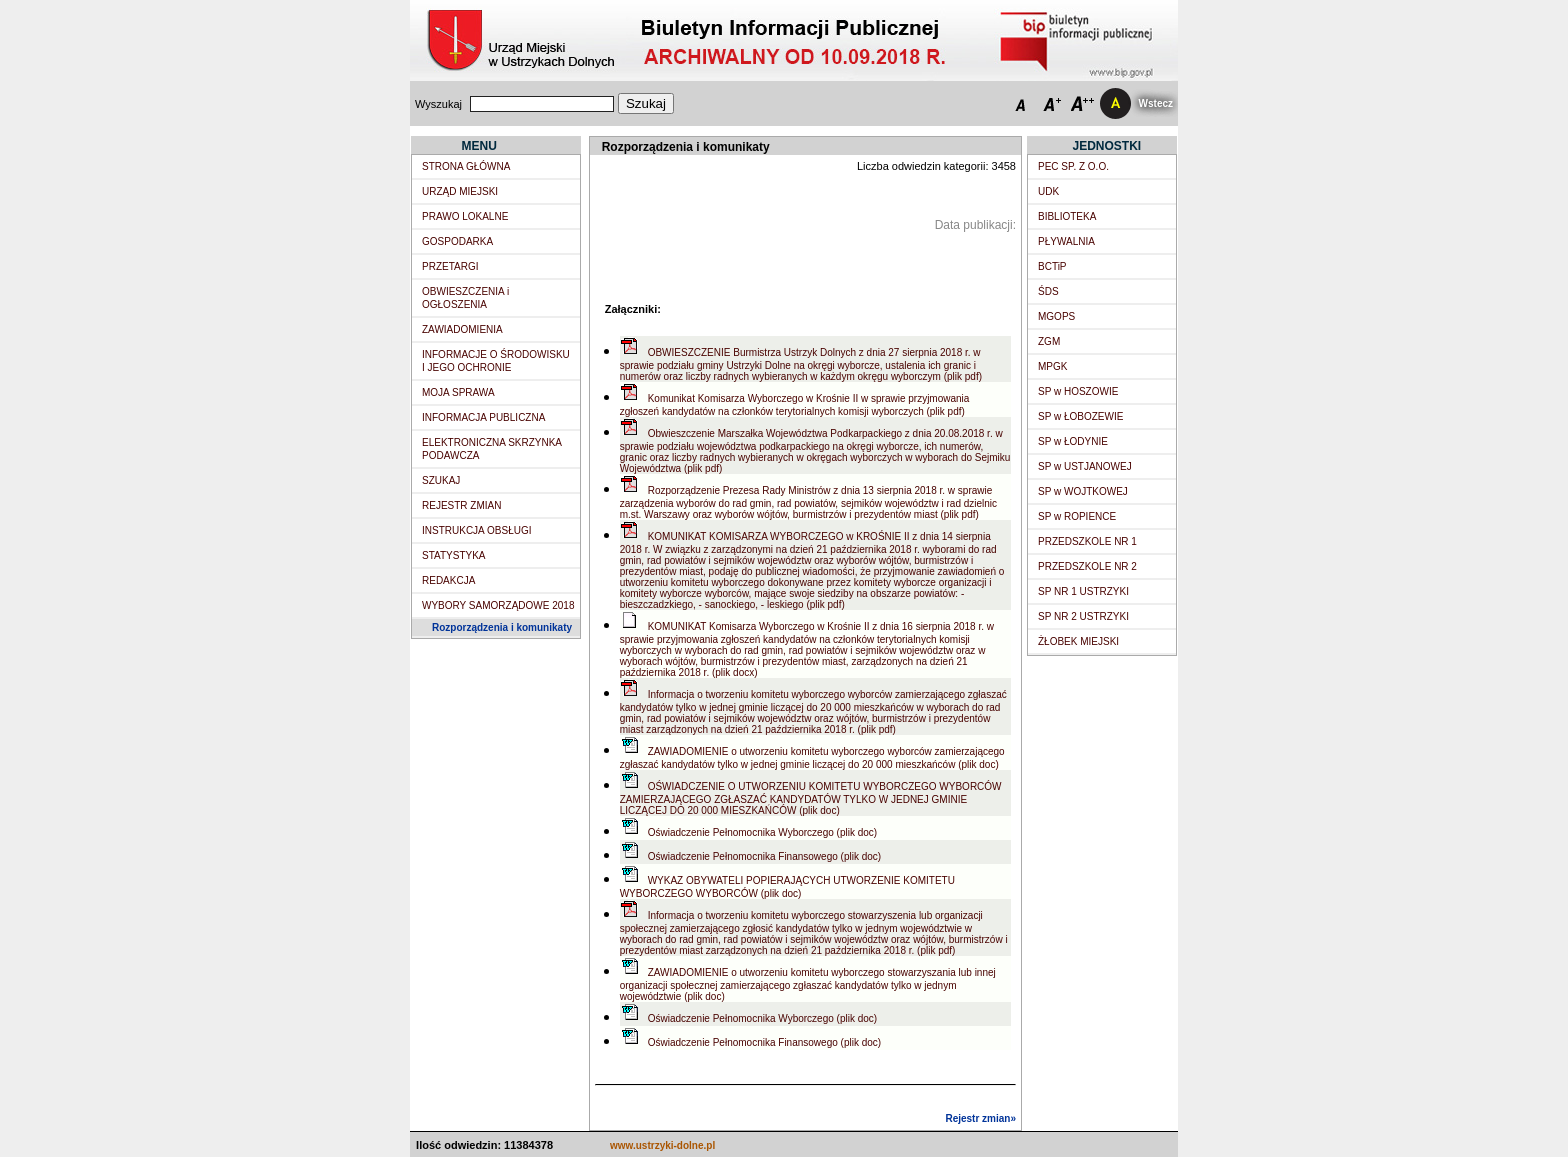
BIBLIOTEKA (1067, 216)
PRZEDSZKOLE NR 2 (1087, 566)
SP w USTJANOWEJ (1085, 466)
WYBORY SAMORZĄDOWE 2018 (498, 605)
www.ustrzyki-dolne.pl (662, 1145)
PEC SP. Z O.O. (1073, 166)
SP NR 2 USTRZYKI (1083, 616)
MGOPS (1056, 316)
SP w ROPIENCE (1077, 516)
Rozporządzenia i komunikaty (502, 627)
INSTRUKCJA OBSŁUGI (476, 530)
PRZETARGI (450, 266)
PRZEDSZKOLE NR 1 (1087, 541)
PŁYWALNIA (1066, 241)
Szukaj (646, 103)
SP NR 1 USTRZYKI (1083, 591)
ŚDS (1048, 291)
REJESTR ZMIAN (461, 505)
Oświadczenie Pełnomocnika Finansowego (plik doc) (764, 856)
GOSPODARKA (457, 241)
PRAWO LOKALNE (465, 216)
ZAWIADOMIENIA (462, 329)
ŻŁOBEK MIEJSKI (1078, 641)
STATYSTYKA (454, 555)
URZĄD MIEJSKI (460, 191)
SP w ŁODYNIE (1073, 441)
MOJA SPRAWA (458, 392)
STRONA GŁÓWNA (466, 166)
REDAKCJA (448, 580)
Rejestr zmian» (980, 1118)
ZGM (1049, 341)
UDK (1048, 191)
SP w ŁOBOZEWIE (1080, 416)
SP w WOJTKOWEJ (1083, 491)
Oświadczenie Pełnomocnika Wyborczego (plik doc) (762, 832)
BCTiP (1052, 266)
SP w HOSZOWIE (1078, 391)
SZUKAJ (441, 480)
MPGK (1052, 366)
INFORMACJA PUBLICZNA (483, 417)
